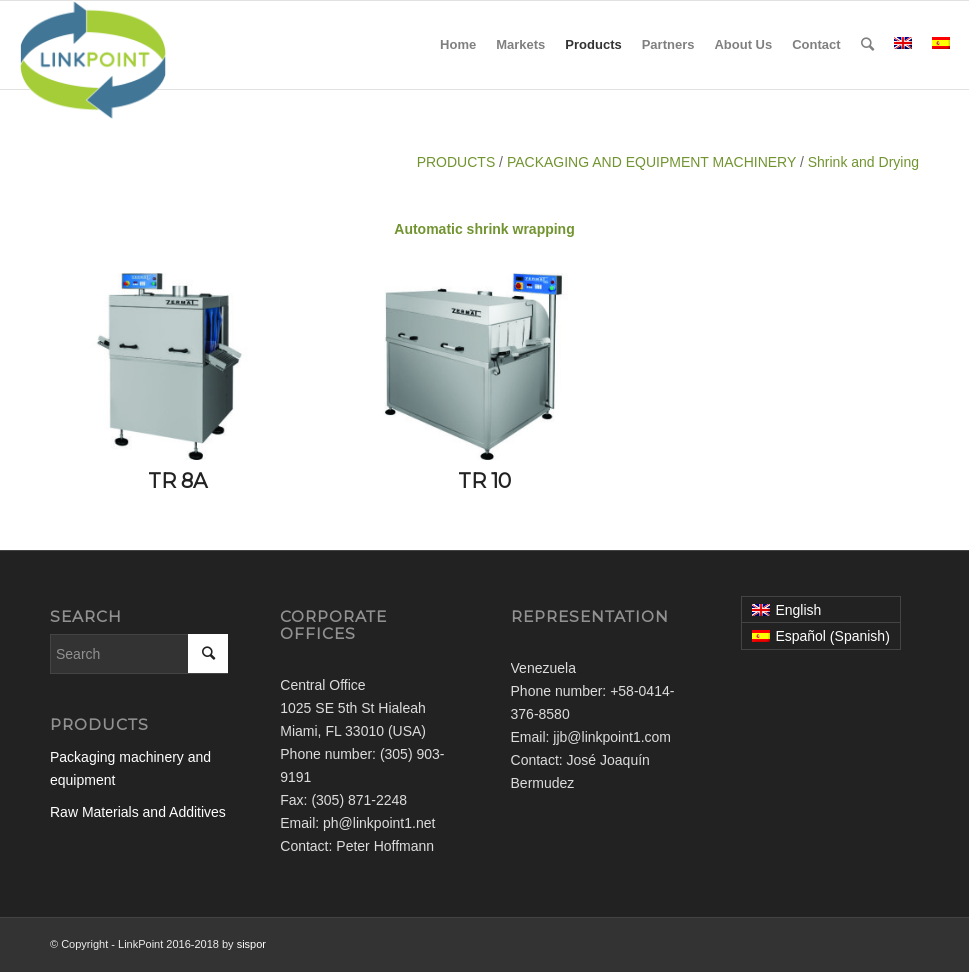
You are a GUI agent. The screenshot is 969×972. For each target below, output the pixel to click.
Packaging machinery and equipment (130, 768)
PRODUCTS (456, 162)
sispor (251, 944)
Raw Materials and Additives (138, 812)
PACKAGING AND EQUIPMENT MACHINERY (651, 162)
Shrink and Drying (863, 162)
